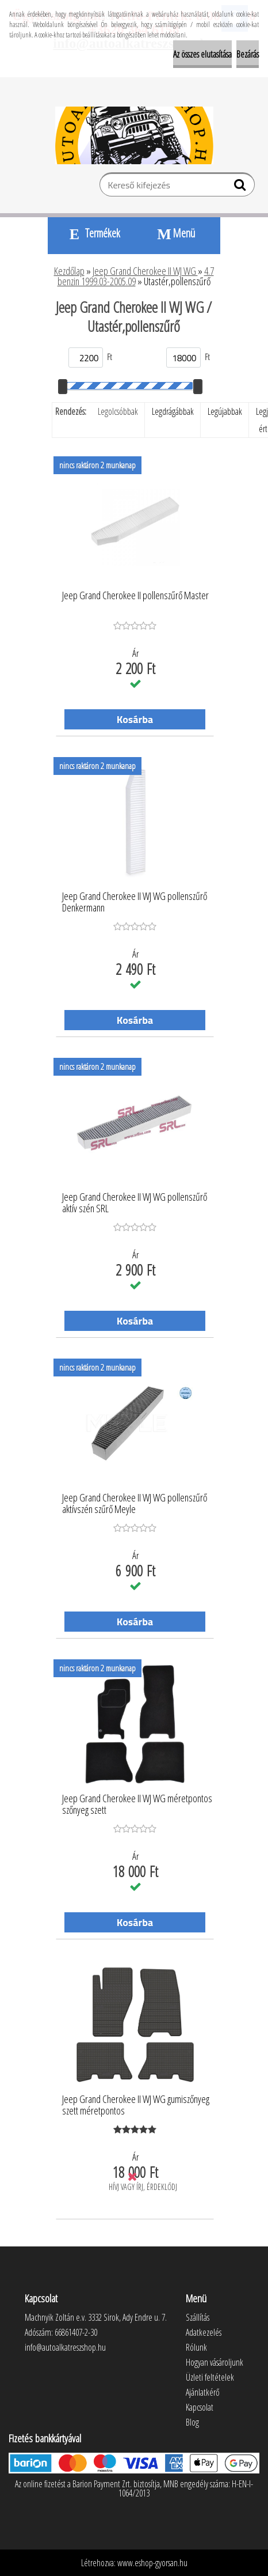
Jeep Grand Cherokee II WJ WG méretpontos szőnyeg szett (137, 1804)
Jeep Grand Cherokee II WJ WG (145, 271)
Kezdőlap (69, 271)
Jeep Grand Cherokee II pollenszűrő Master (135, 595)
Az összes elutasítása (202, 54)
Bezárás (247, 54)
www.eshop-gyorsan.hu (152, 2562)
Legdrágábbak (173, 411)
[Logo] (134, 135)
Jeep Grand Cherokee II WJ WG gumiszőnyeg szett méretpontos (135, 2105)
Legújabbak (225, 411)
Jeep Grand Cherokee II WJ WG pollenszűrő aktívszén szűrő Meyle (134, 1504)
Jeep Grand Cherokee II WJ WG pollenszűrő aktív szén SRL (134, 1203)
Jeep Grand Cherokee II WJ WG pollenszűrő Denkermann (134, 902)
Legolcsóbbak (118, 411)
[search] (241, 187)
